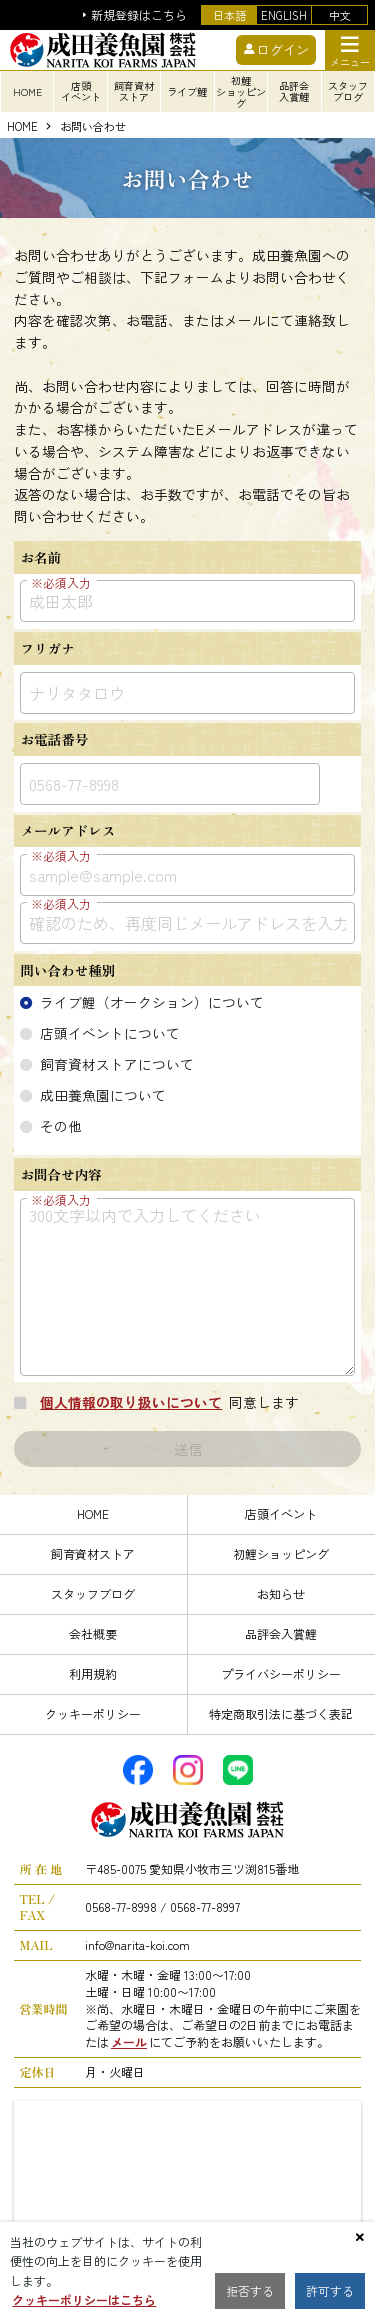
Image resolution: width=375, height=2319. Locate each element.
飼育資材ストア (93, 1553)
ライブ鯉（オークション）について (152, 1002)
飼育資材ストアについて (117, 1064)
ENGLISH (284, 15)
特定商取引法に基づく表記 (281, 1713)
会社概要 (93, 1633)
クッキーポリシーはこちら (84, 2299)
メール (129, 2041)
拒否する (250, 2290)
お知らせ (281, 1593)
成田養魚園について (103, 1095)
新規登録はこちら (139, 15)
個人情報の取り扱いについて (131, 1402)
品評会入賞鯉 (281, 1633)
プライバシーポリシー (281, 1673)
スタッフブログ (93, 1593)
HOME (22, 127)
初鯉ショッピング (281, 1553)
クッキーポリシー (93, 1713)
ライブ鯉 (187, 91)
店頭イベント (281, 1513)
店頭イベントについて (110, 1033)
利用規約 (93, 1673)
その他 (61, 1126)
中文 (340, 15)
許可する (330, 2290)
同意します (166, 1402)
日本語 (229, 15)
